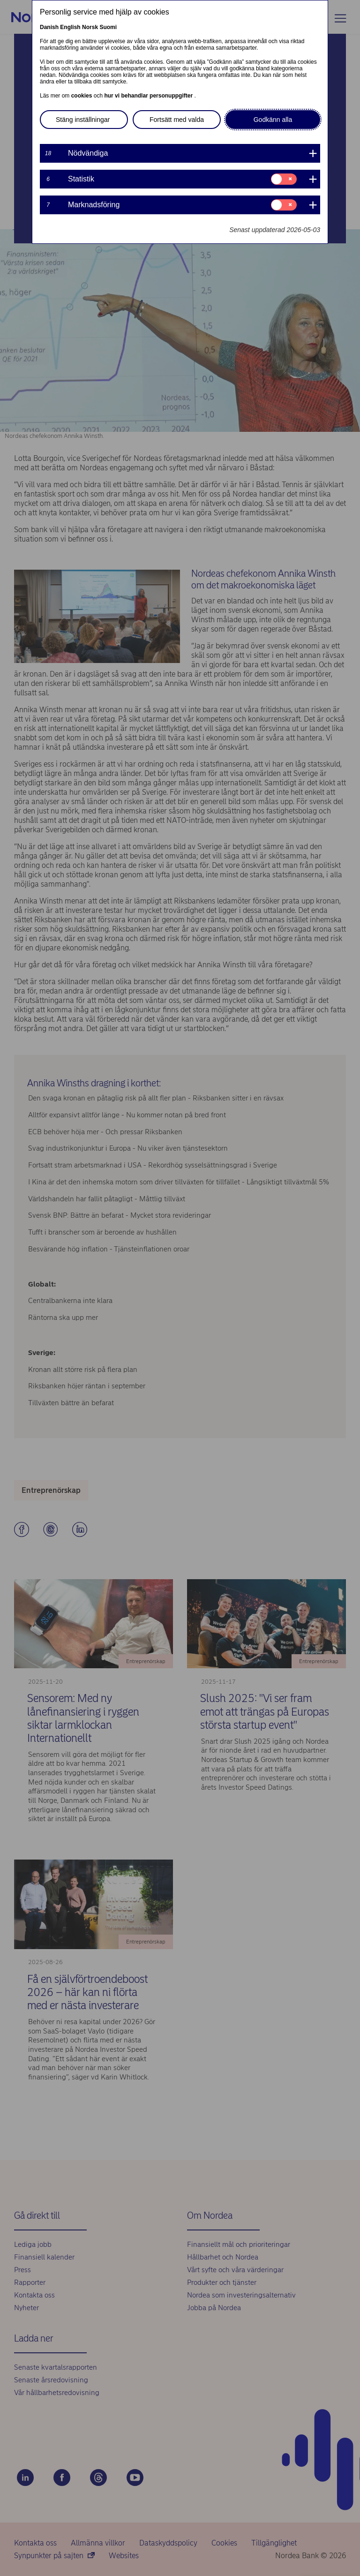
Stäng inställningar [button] (83, 119)
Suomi (108, 27)
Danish (49, 27)
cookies (82, 95)
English (70, 27)
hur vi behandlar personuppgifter (149, 95)
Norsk (90, 27)
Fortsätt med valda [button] (177, 119)
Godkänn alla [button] (273, 119)
